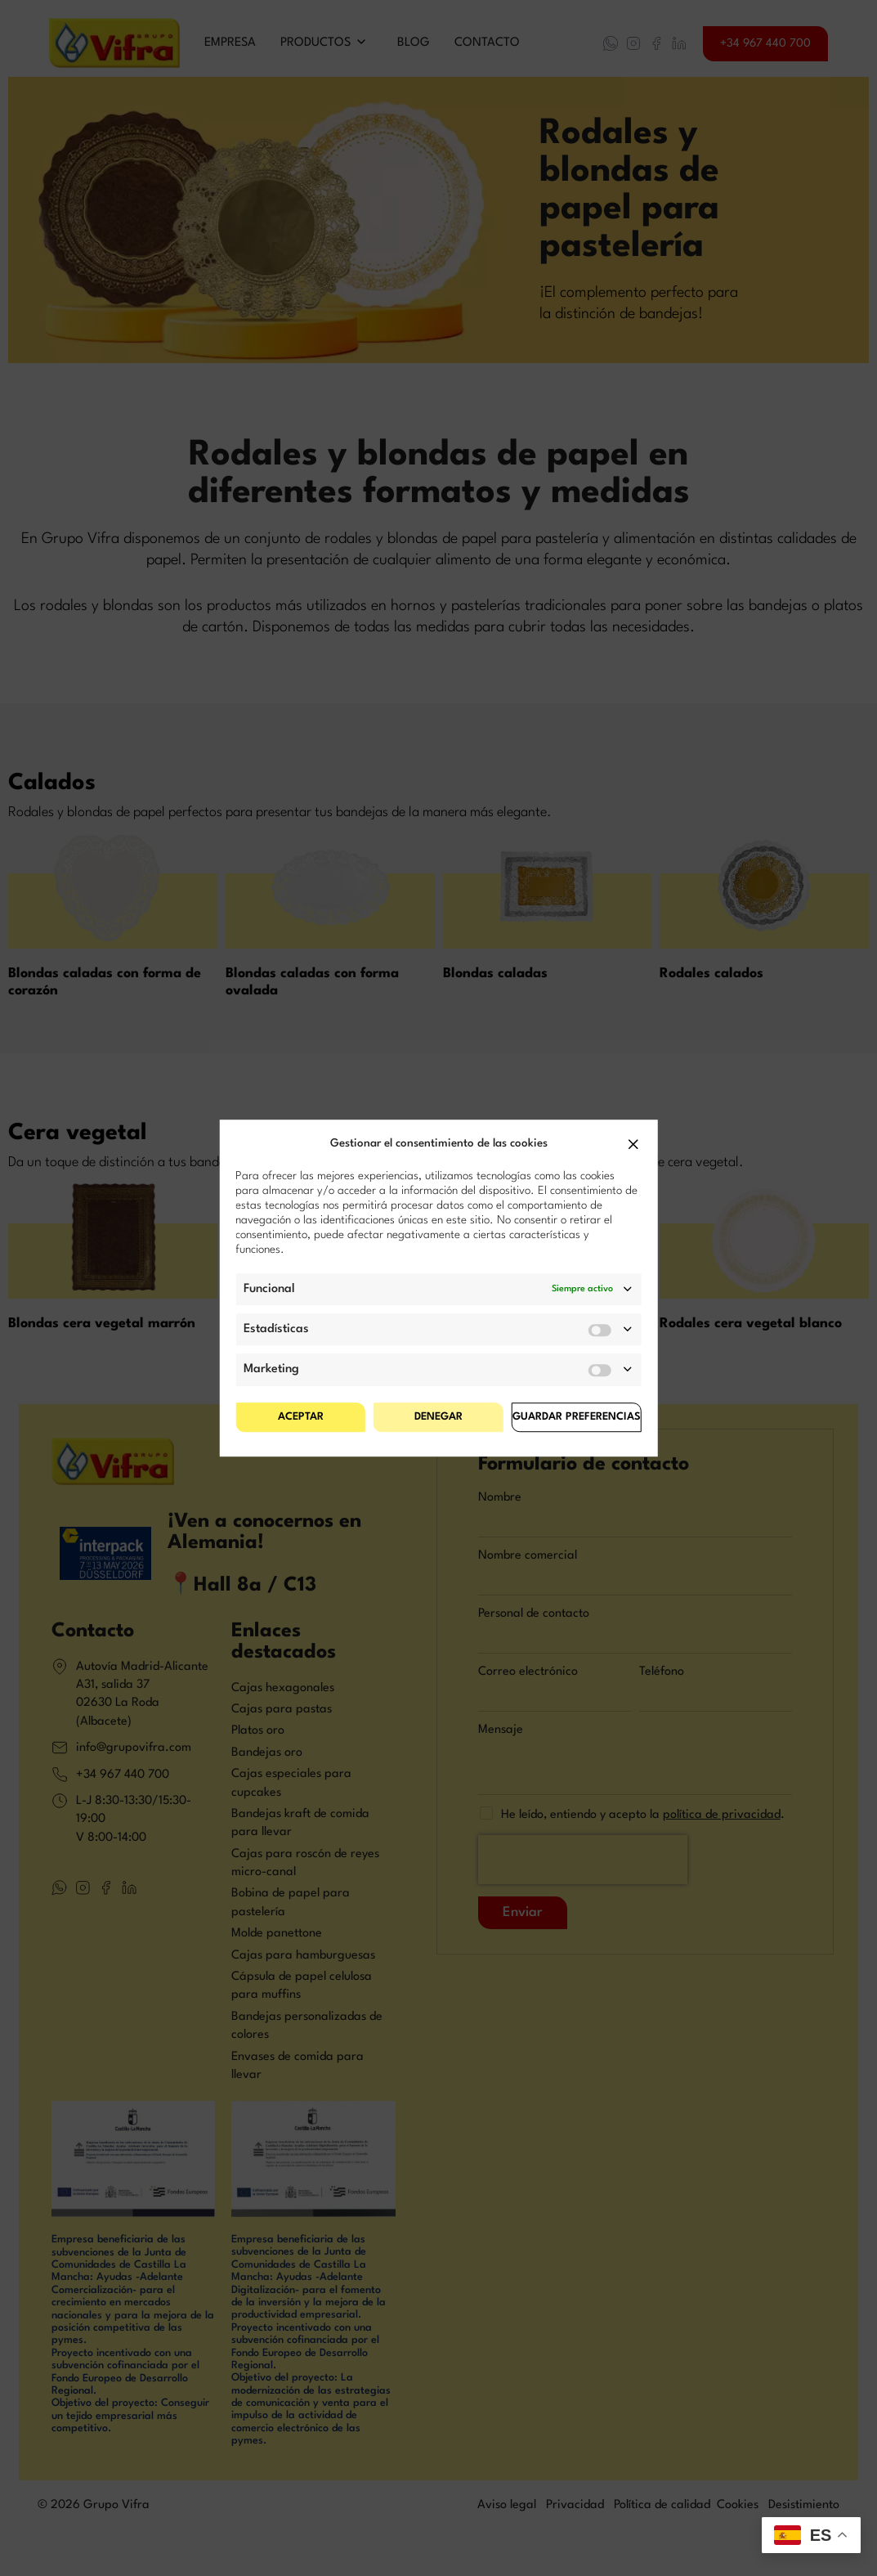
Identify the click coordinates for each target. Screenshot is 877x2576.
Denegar (438, 1416)
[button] (633, 1144)
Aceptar (301, 1416)
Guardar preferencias (576, 1416)
